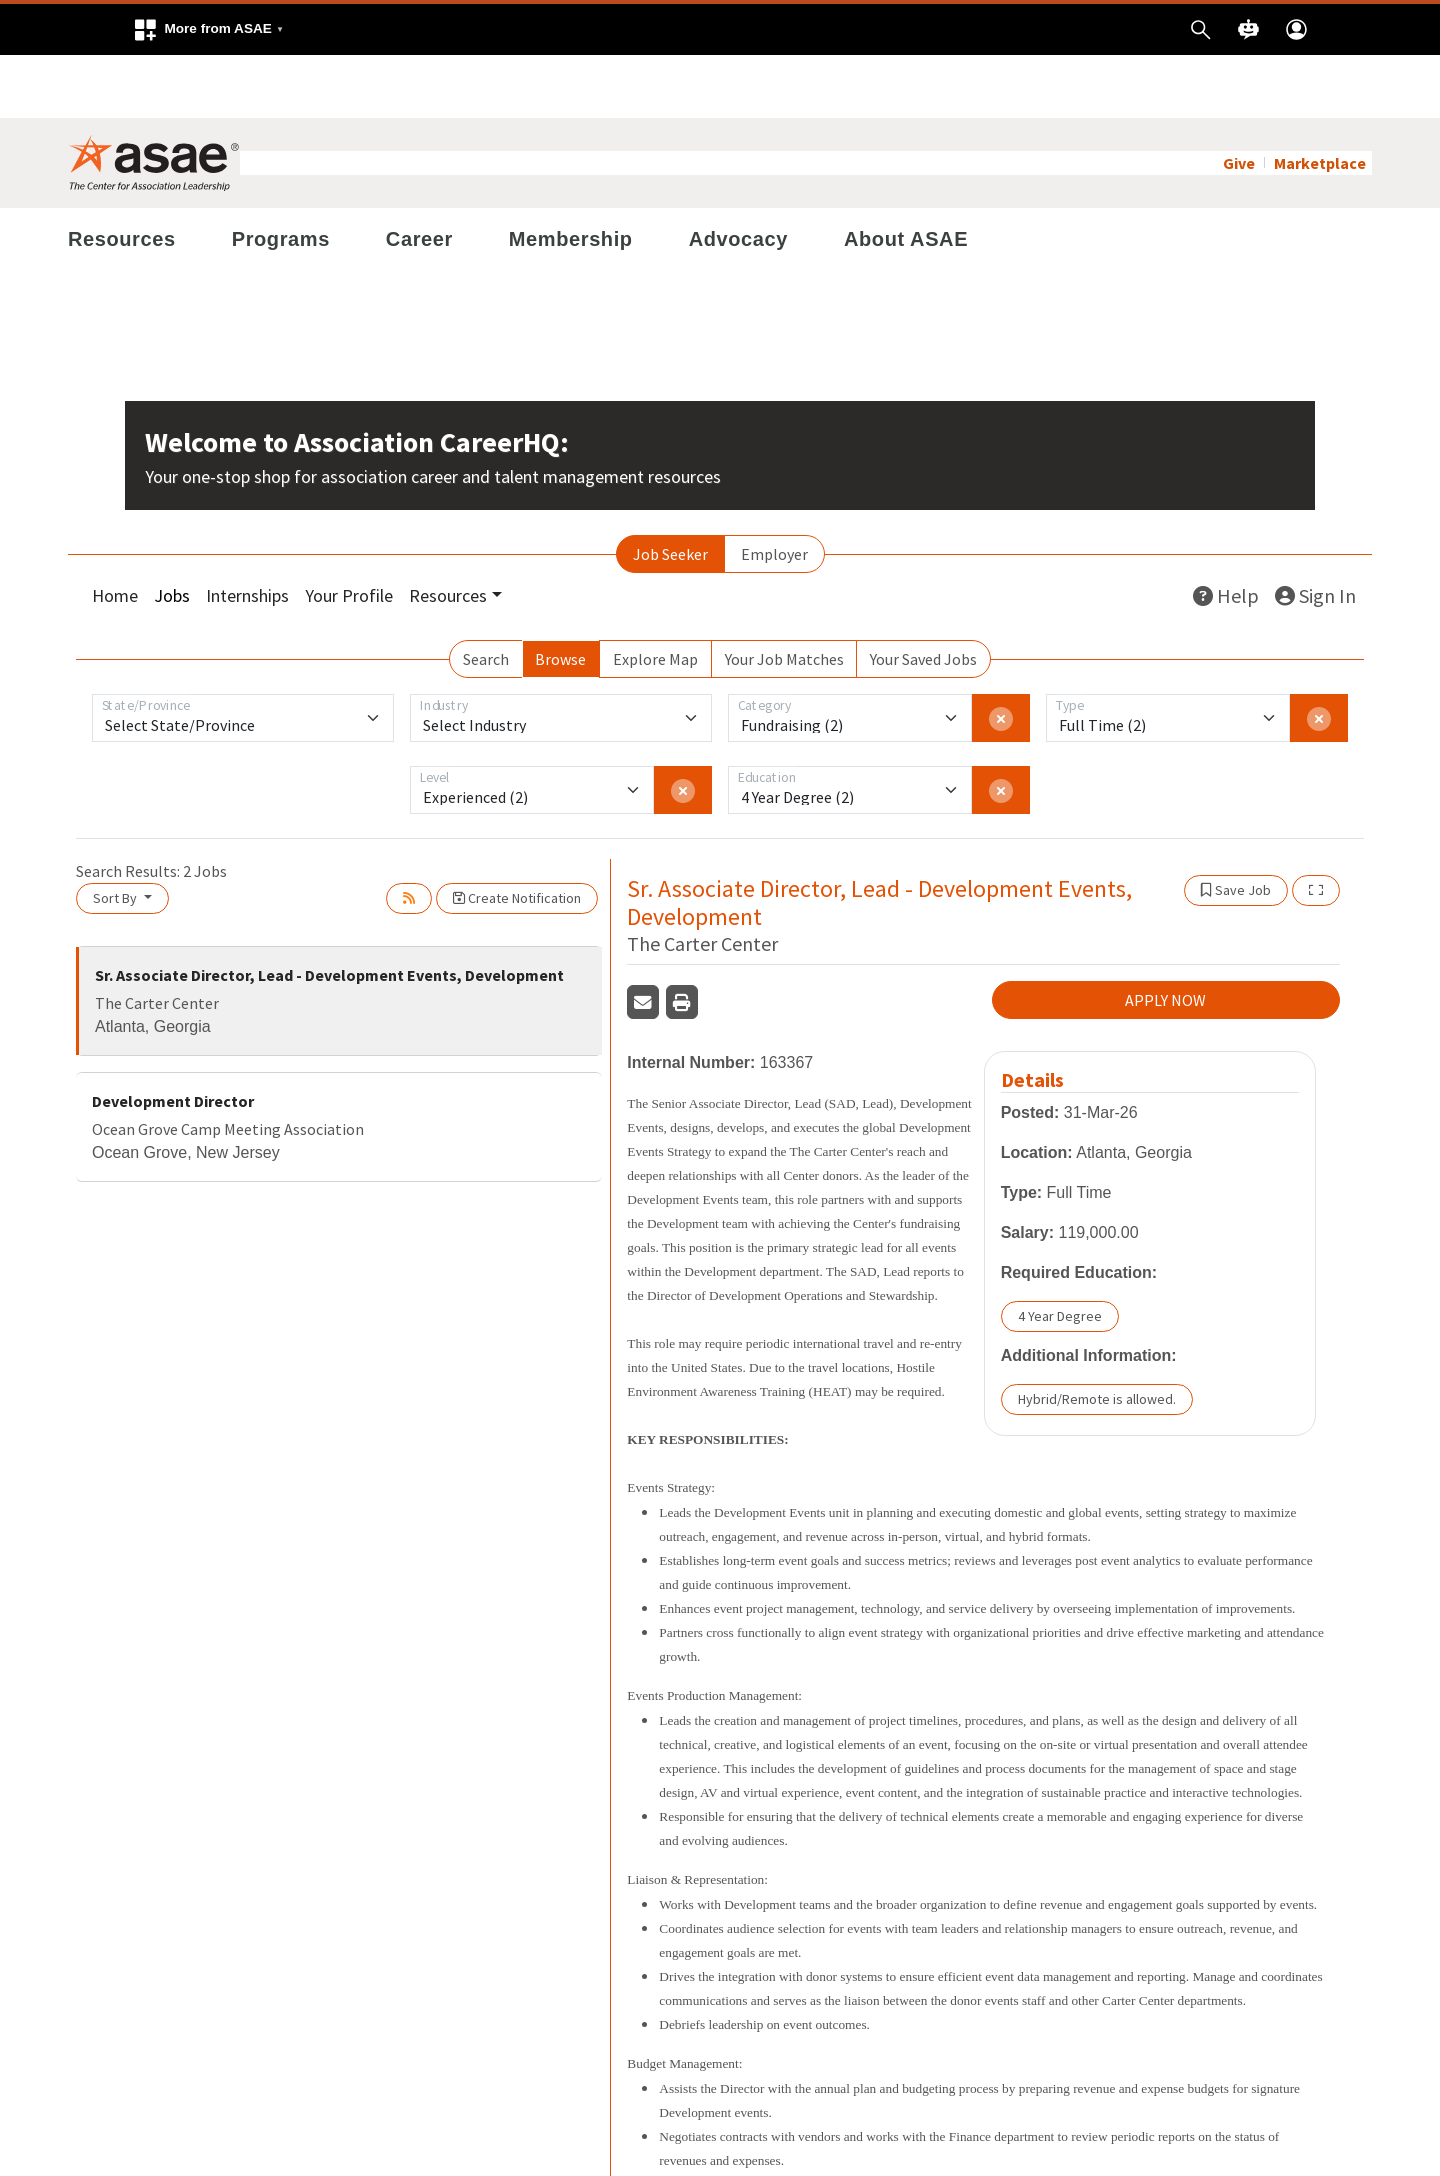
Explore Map (655, 596)
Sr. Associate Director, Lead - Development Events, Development (329, 912)
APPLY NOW (1165, 938)
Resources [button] (448, 532)
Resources (122, 176)
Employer (774, 491)
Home (115, 532)
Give (1239, 100)
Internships (247, 532)
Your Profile (349, 532)
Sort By (116, 835)
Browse (560, 596)
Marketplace (1320, 100)
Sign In (1315, 532)
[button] (208, 29)
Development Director (173, 1038)
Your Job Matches (784, 596)
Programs (281, 176)
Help (1226, 532)
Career (419, 176)
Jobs (172, 532)
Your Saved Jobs (923, 596)
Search (486, 596)
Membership (571, 176)
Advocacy (738, 176)
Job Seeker (670, 491)
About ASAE (906, 176)
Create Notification (517, 835)
